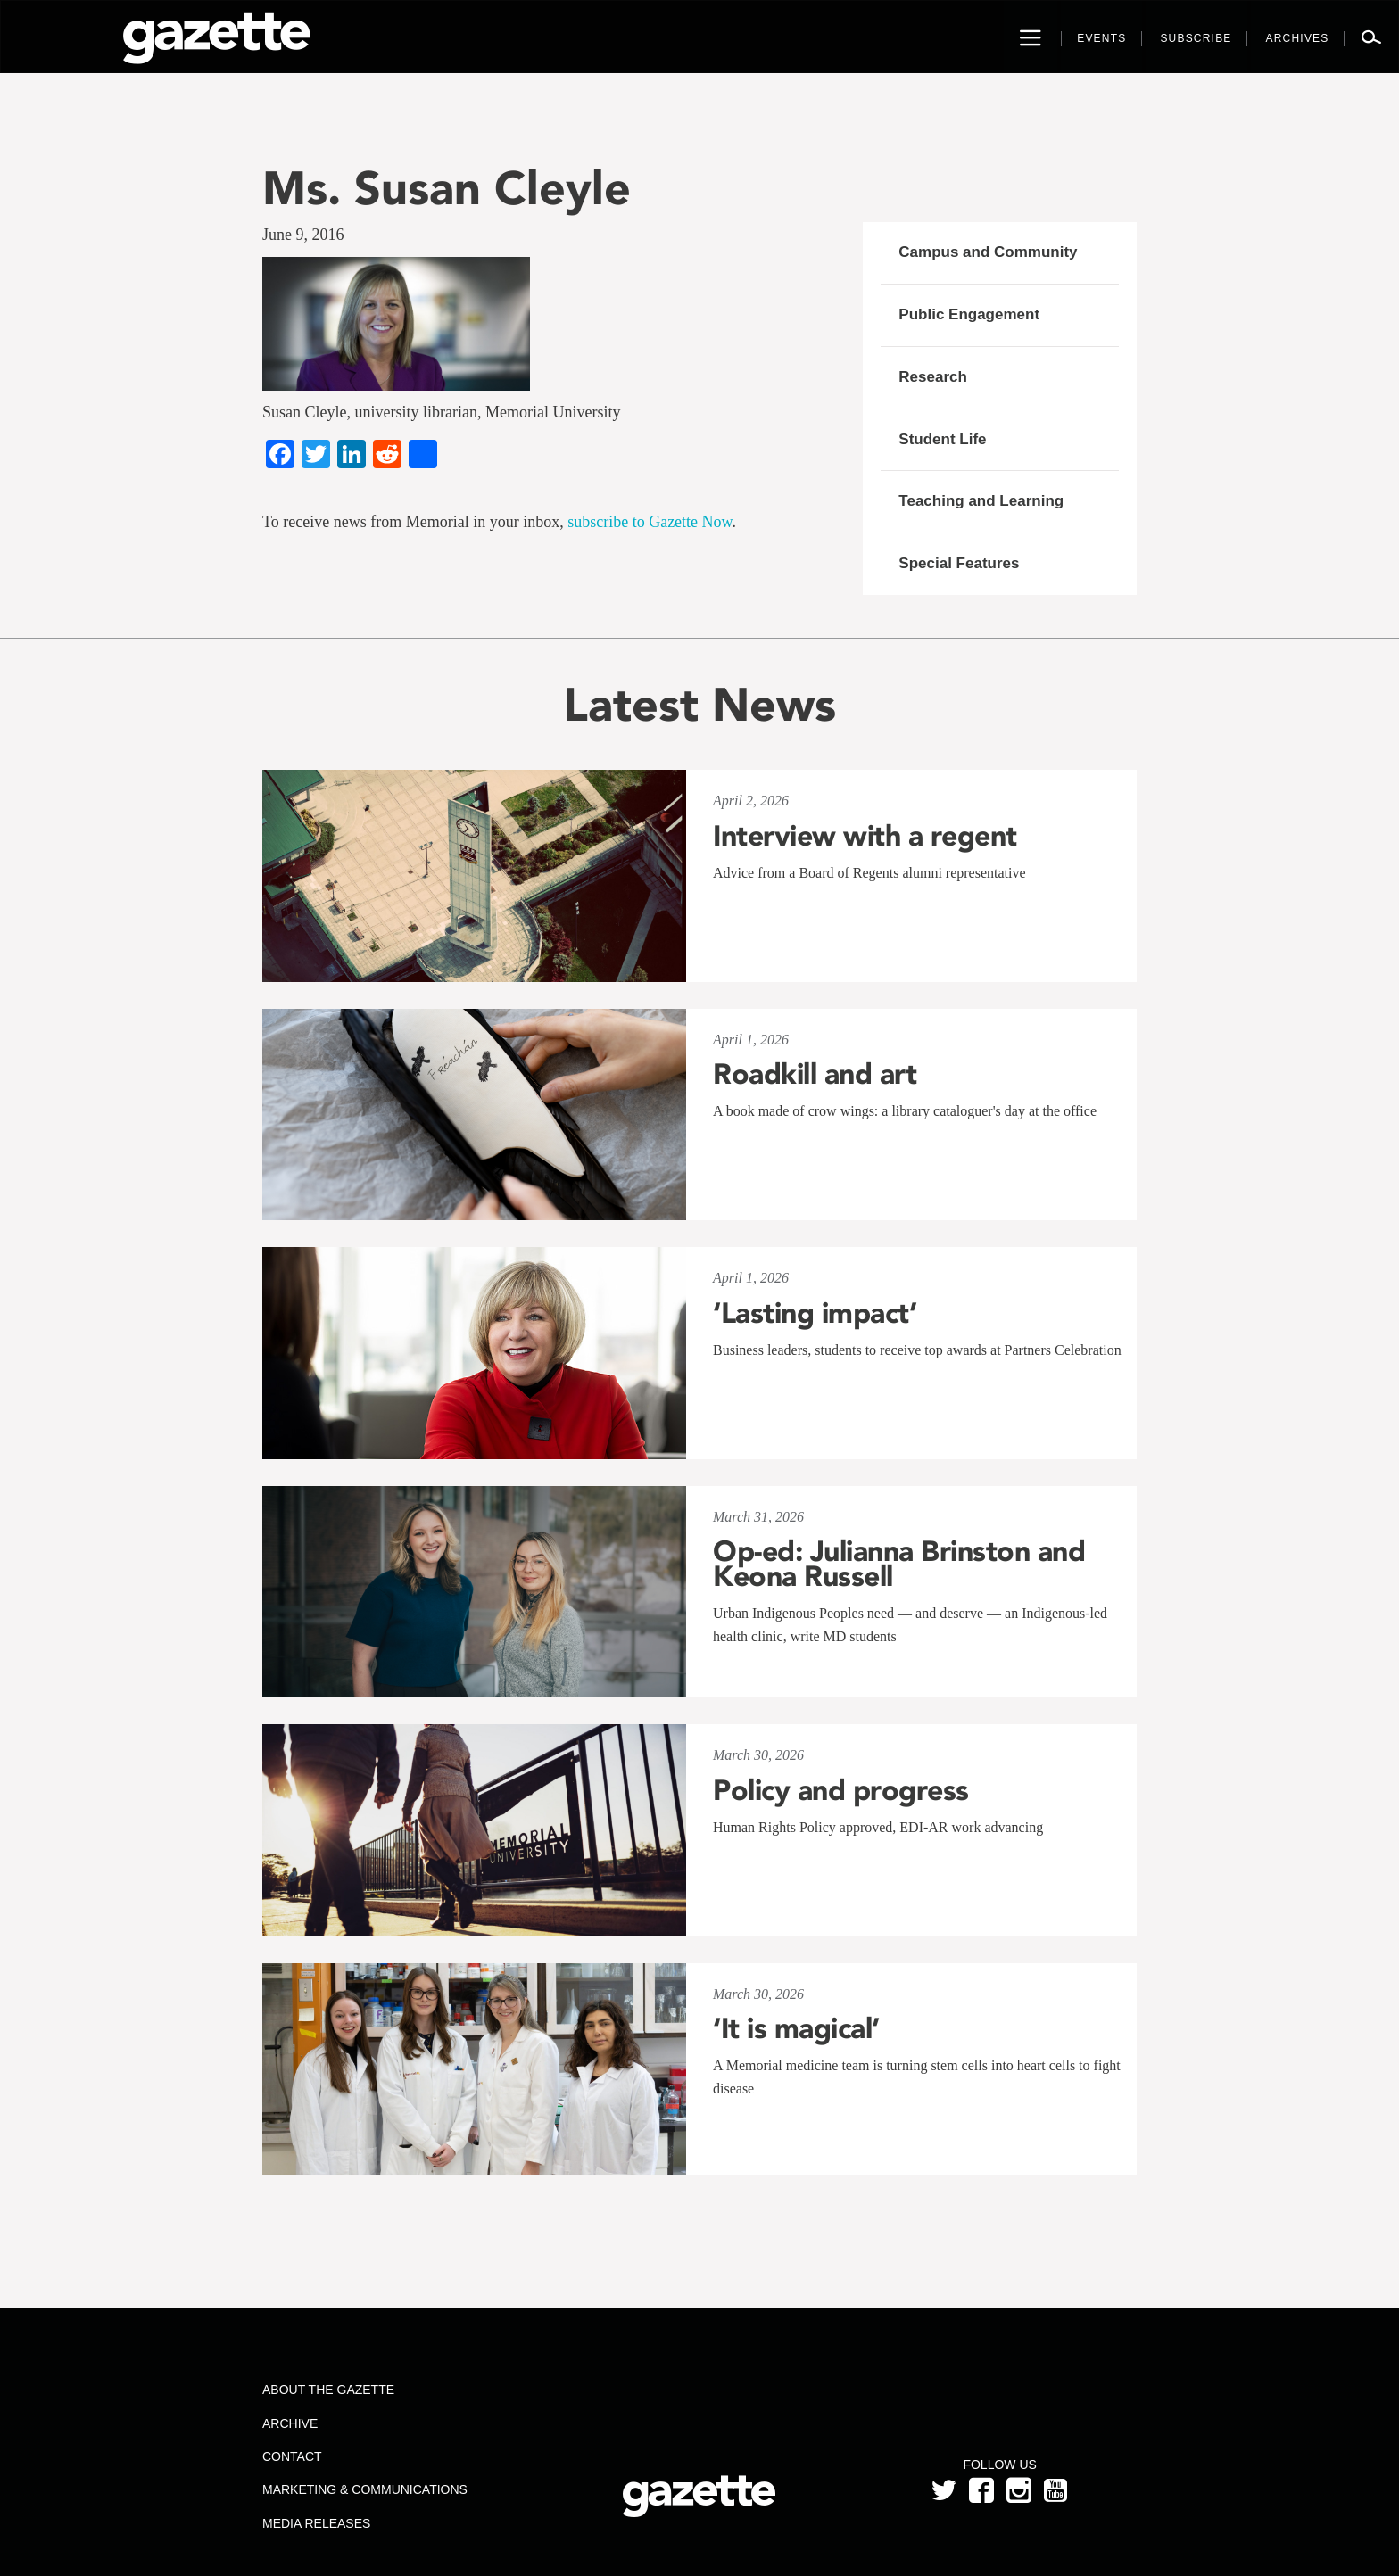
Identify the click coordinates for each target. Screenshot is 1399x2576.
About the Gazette (328, 2389)
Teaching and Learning (981, 500)
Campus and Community (987, 252)
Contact (292, 2456)
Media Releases (316, 2523)
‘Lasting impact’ (814, 1312)
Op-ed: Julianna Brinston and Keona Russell (899, 1564)
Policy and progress (841, 1790)
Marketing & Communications (365, 2489)
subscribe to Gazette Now (649, 522)
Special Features (958, 563)
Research (932, 376)
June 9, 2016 (303, 235)
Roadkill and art (814, 1073)
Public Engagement (968, 314)
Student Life (942, 439)
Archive (290, 2423)
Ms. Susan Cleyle (446, 187)
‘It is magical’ (796, 2028)
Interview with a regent (865, 835)
